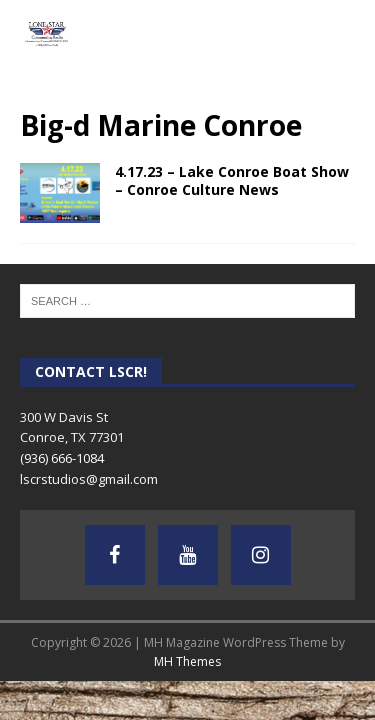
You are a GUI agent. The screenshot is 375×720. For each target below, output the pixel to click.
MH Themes (187, 661)
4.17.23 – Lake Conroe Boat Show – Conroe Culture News (232, 180)
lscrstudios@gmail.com (89, 479)
